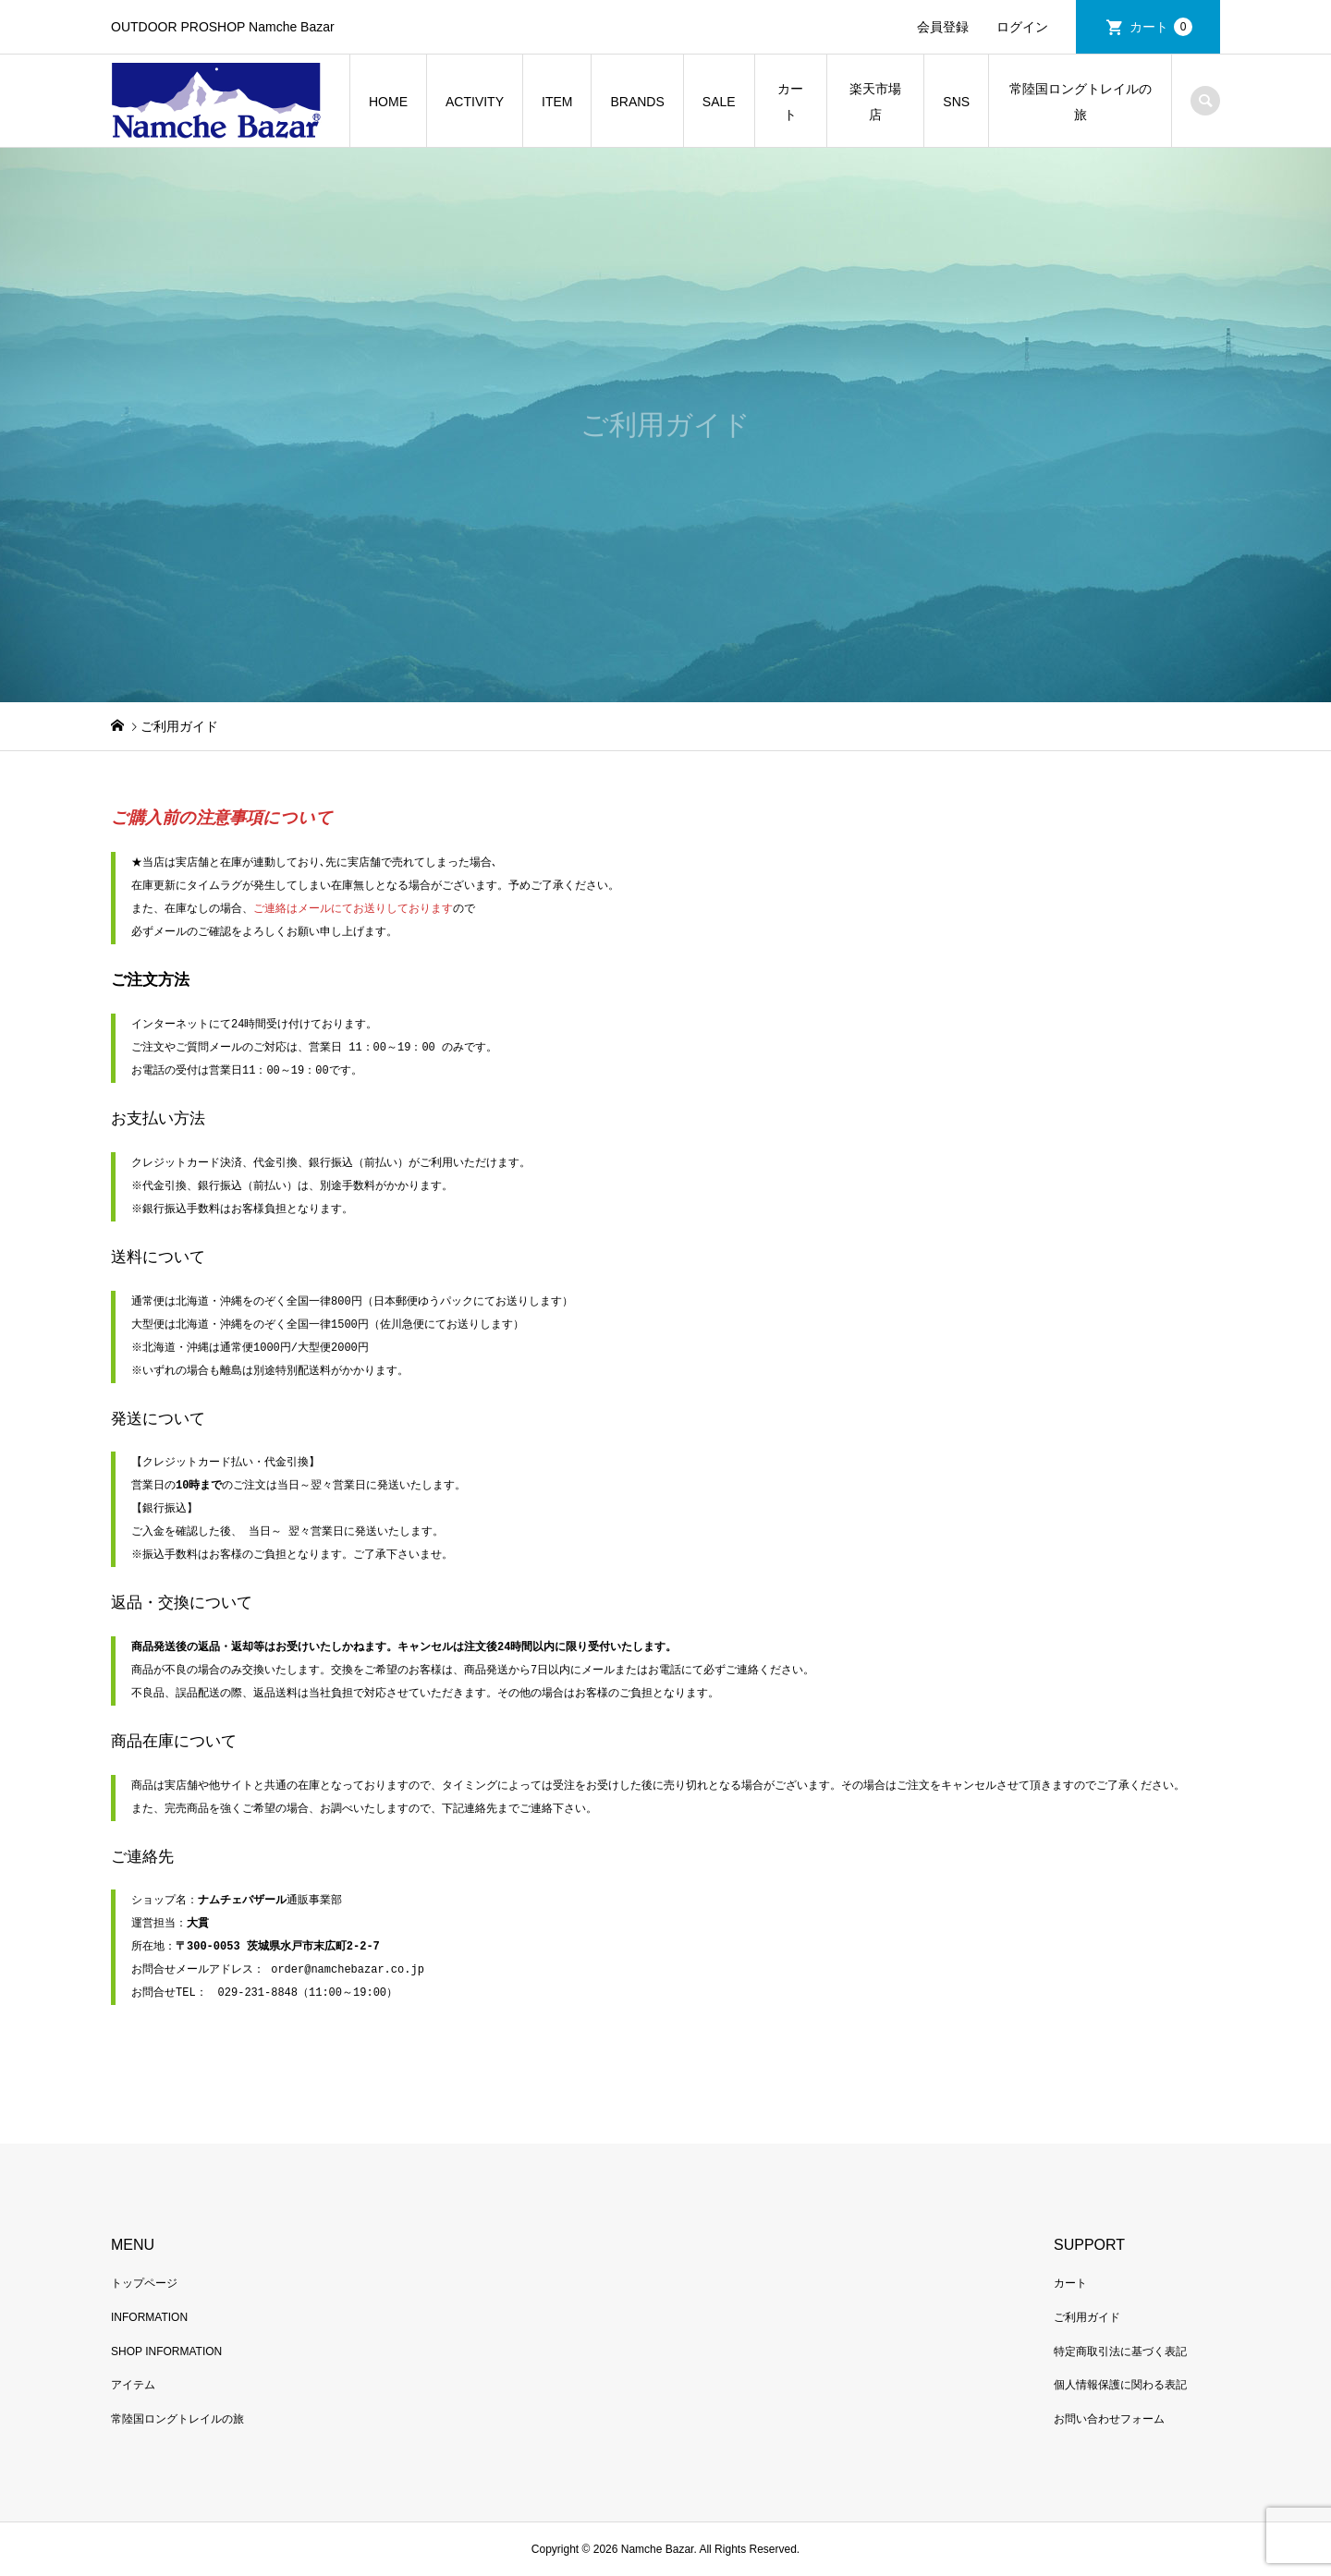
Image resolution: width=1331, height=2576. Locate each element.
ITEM (557, 101)
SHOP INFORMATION (166, 2351)
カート (1161, 27)
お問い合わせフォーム (1109, 2418)
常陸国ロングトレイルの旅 (1080, 101)
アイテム (133, 2384)
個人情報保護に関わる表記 (1120, 2384)
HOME (388, 101)
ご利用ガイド (1087, 2317)
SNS (956, 101)
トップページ (144, 2283)
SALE (719, 101)
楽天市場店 (875, 101)
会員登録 (943, 26)
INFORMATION (149, 2317)
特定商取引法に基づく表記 (1120, 2351)
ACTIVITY (475, 101)
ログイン (1022, 26)
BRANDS (637, 101)
